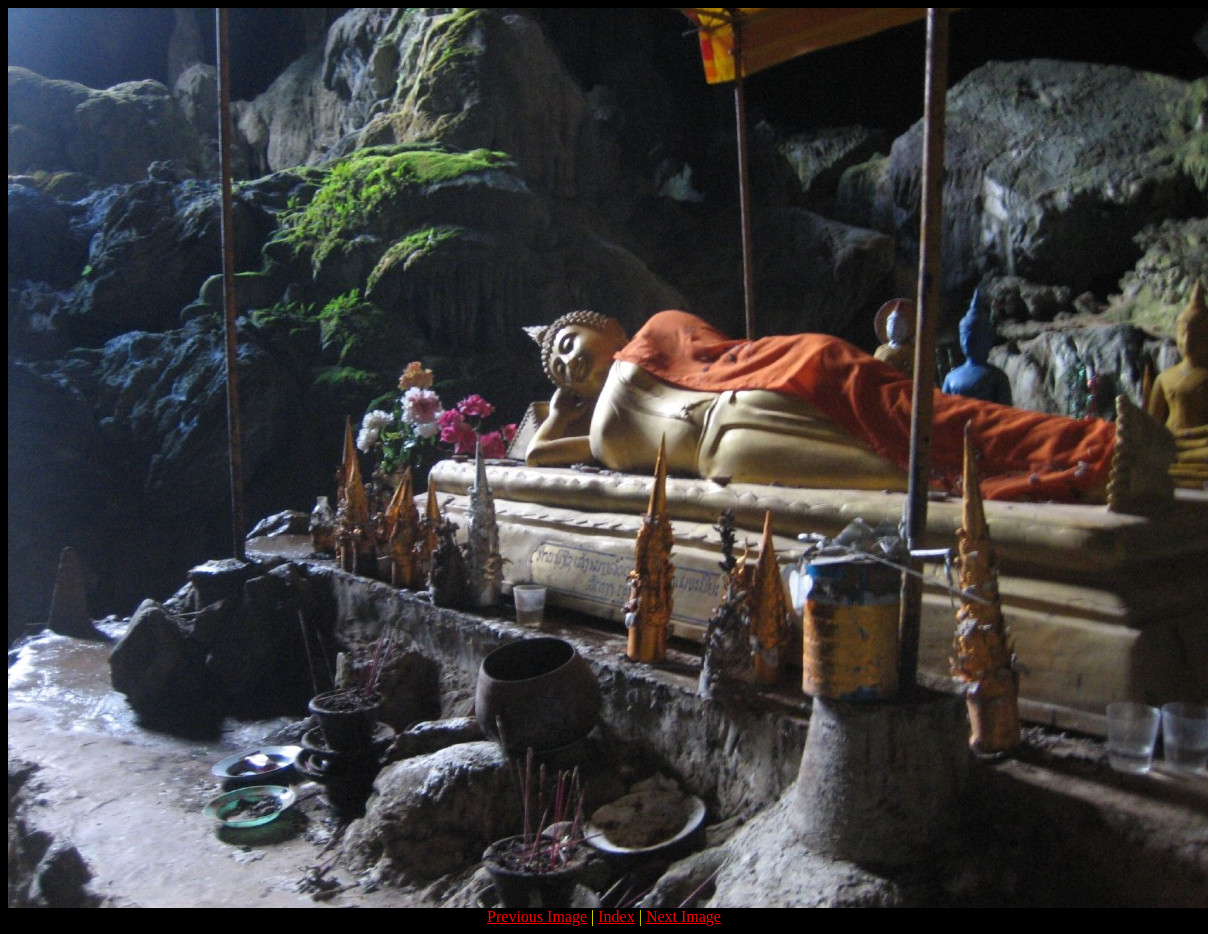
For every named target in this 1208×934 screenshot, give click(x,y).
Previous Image (537, 916)
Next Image (683, 916)
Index (616, 916)
